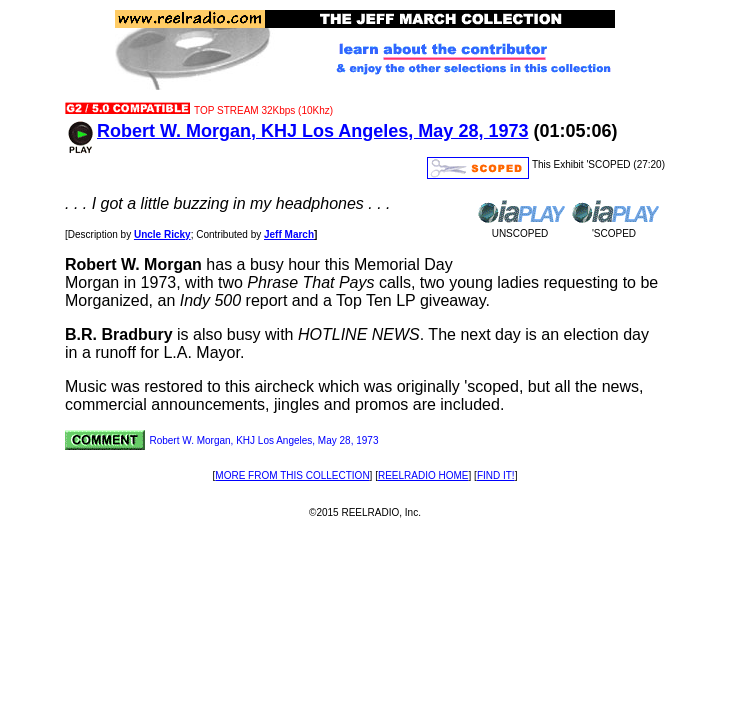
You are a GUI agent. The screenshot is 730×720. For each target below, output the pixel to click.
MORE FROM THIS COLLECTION (292, 475)
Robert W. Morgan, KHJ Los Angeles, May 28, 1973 (312, 131)
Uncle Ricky (162, 234)
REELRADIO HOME (423, 475)
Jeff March (289, 234)
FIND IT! (496, 475)
